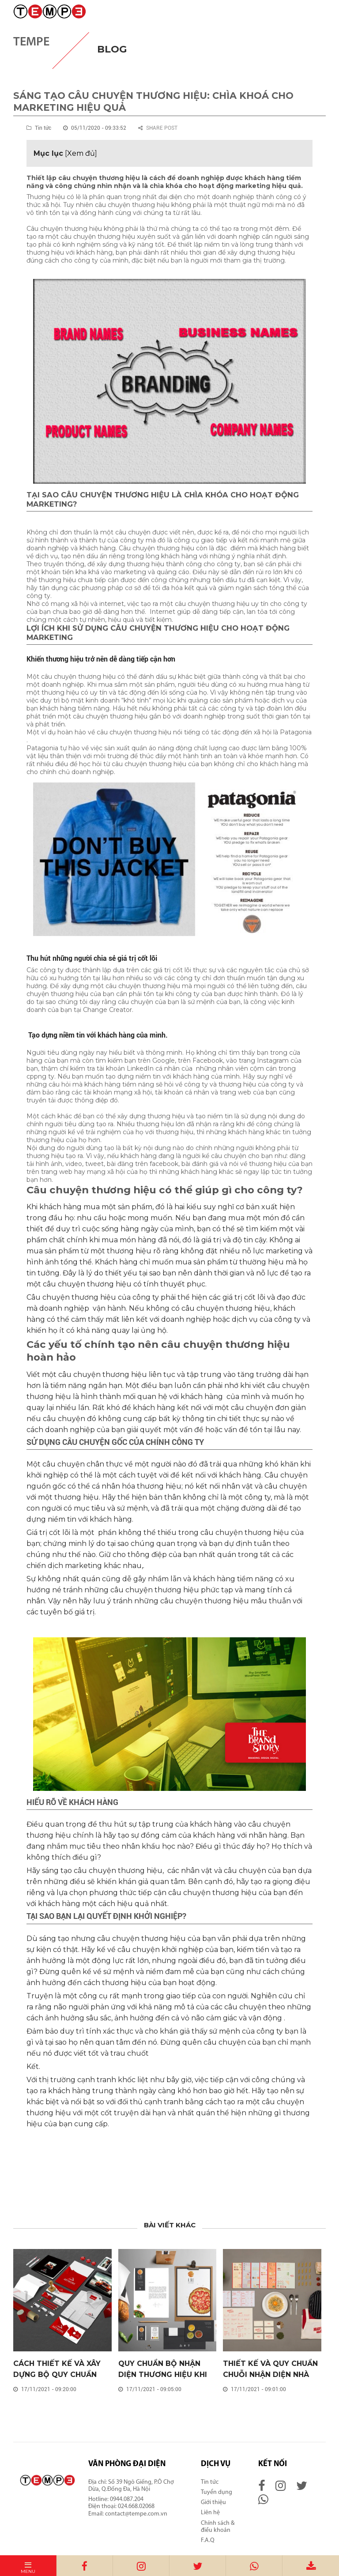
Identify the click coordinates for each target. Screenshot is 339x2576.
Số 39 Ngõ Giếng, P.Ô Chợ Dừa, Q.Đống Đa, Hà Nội (131, 2486)
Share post (157, 128)
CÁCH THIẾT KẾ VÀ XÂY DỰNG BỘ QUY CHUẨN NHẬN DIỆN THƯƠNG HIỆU (61, 2374)
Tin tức (209, 2482)
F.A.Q (208, 2540)
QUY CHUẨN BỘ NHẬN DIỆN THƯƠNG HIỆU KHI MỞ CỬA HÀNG (162, 2374)
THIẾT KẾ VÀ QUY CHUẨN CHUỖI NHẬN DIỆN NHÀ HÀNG (270, 2374)
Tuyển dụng (216, 2492)
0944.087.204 (127, 2499)
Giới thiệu (213, 2502)
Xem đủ (81, 153)
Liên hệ (210, 2512)
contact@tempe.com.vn (136, 2514)
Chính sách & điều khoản (217, 2527)
